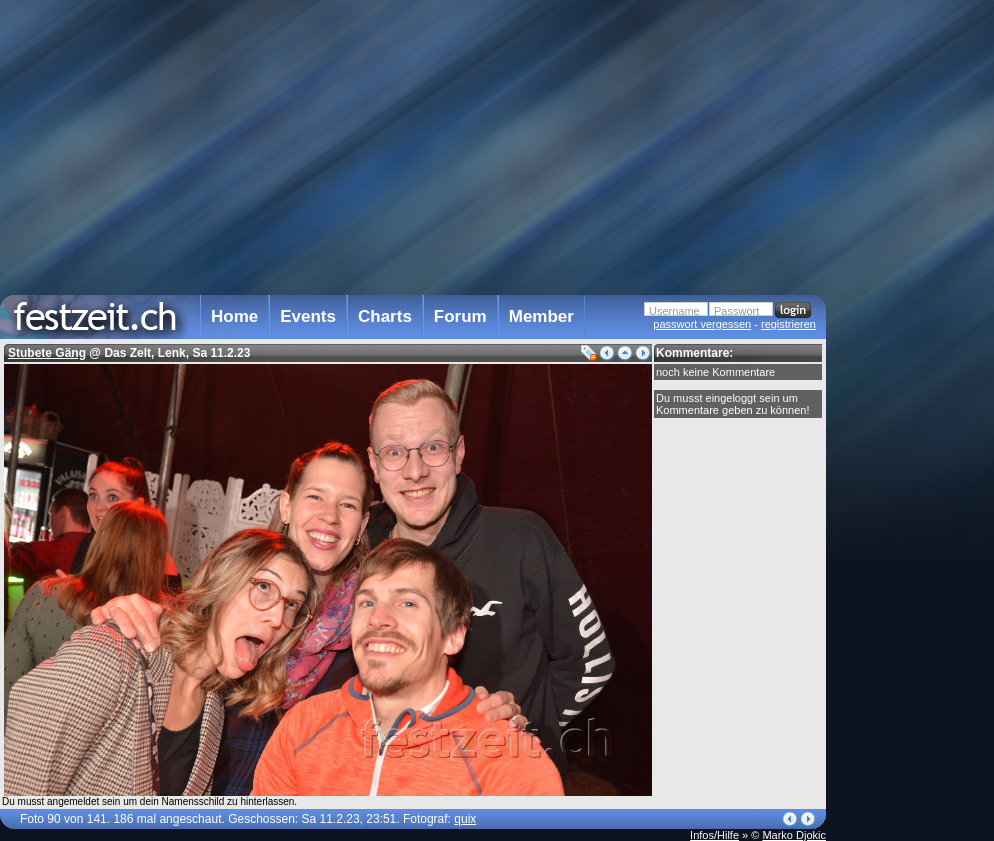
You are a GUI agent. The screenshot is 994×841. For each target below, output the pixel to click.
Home (234, 316)
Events (308, 316)
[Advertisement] (914, 403)
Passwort (736, 311)
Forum (460, 316)
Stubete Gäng (47, 353)
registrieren (788, 324)
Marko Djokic (794, 835)
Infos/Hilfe (714, 835)
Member (541, 316)
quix (465, 819)
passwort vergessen (702, 324)
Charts (385, 316)
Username (674, 311)
